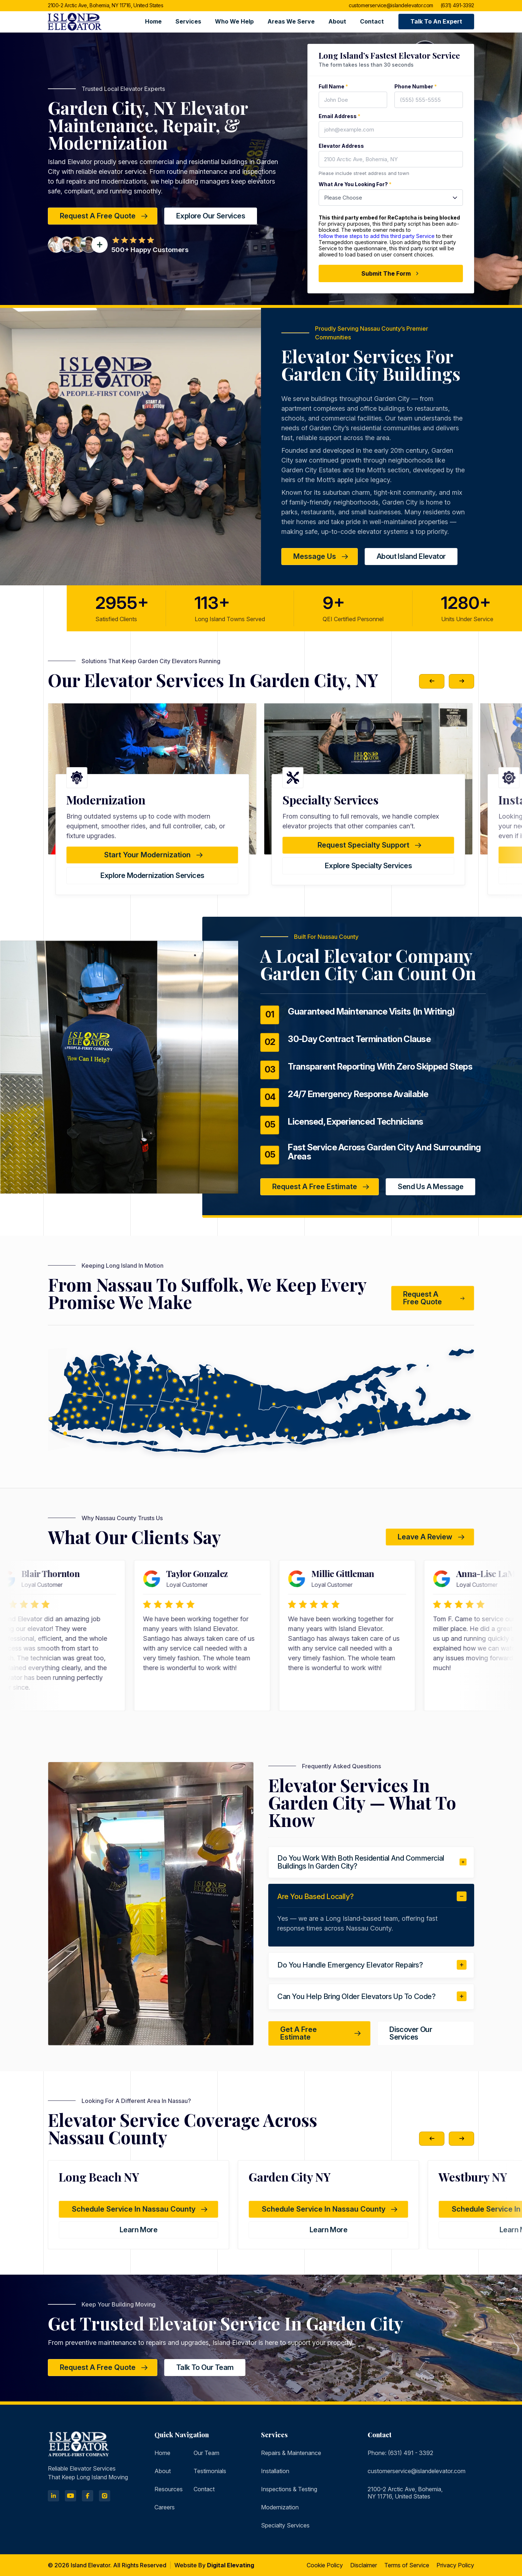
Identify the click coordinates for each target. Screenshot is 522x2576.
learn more (138, 2229)
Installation (275, 2471)
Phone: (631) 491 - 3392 (400, 2452)
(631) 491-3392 (457, 5)
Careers (164, 2507)
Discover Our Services (410, 2033)
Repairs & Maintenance (291, 2452)
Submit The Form (390, 273)
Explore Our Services (210, 216)
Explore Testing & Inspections (152, 875)
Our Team (206, 2452)
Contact (372, 21)
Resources (168, 2489)
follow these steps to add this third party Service (377, 236)
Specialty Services (285, 2525)
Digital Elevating (230, 2565)
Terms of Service (406, 2565)
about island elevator (411, 556)
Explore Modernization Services (368, 875)
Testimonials (210, 2471)
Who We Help (234, 21)
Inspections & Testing (289, 2489)
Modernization (280, 2507)
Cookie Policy (325, 2565)
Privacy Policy (455, 2565)
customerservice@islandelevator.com (391, 5)
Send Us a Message (430, 1186)
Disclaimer (363, 2565)
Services (188, 21)
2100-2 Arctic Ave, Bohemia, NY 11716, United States (105, 5)
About (337, 21)
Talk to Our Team (204, 2367)
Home (153, 21)
